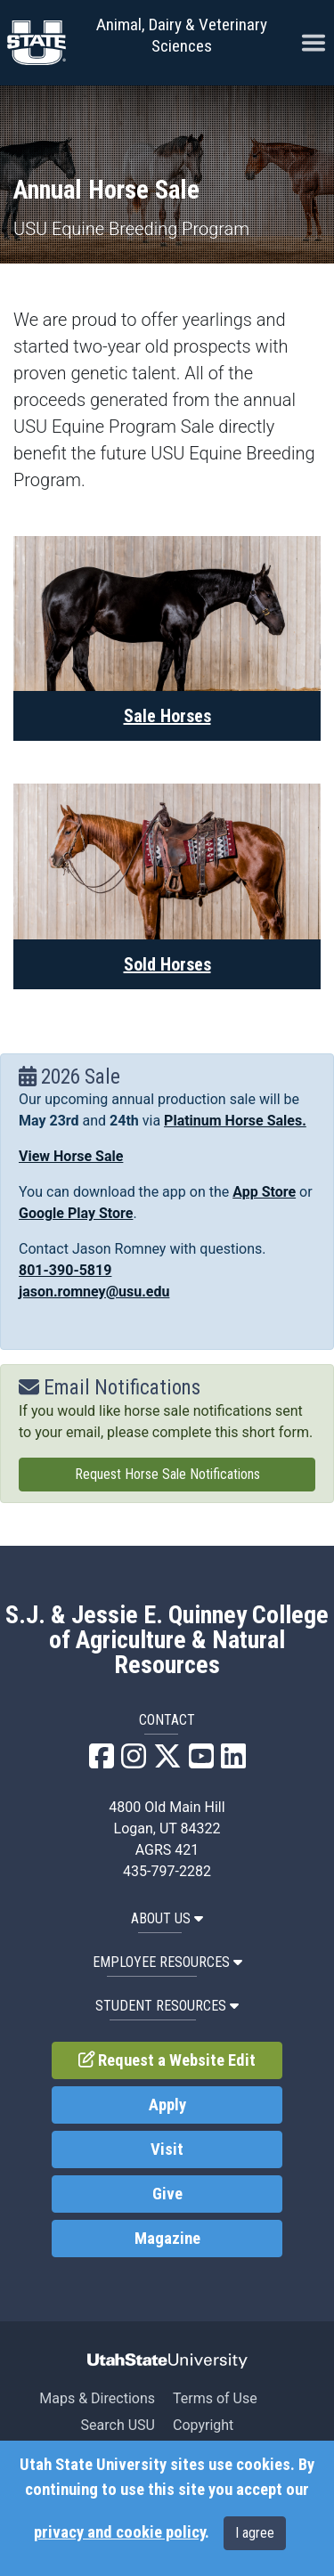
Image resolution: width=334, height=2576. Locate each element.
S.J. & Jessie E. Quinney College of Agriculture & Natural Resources (167, 1640)
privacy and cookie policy (119, 2532)
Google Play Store (76, 1213)
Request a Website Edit (167, 2060)
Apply (167, 2105)
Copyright (203, 2425)
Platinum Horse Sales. (235, 1120)
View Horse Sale (71, 1156)
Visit (167, 2149)
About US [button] (167, 1918)
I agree (254, 2532)
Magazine (167, 2238)
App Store (264, 1191)
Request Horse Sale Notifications (167, 1474)
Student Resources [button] (167, 2005)
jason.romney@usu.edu (94, 1291)
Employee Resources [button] (167, 1962)
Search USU (118, 2425)
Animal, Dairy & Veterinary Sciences (181, 35)
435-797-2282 (167, 1871)
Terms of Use (215, 2398)
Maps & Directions (97, 2398)
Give (167, 2194)
